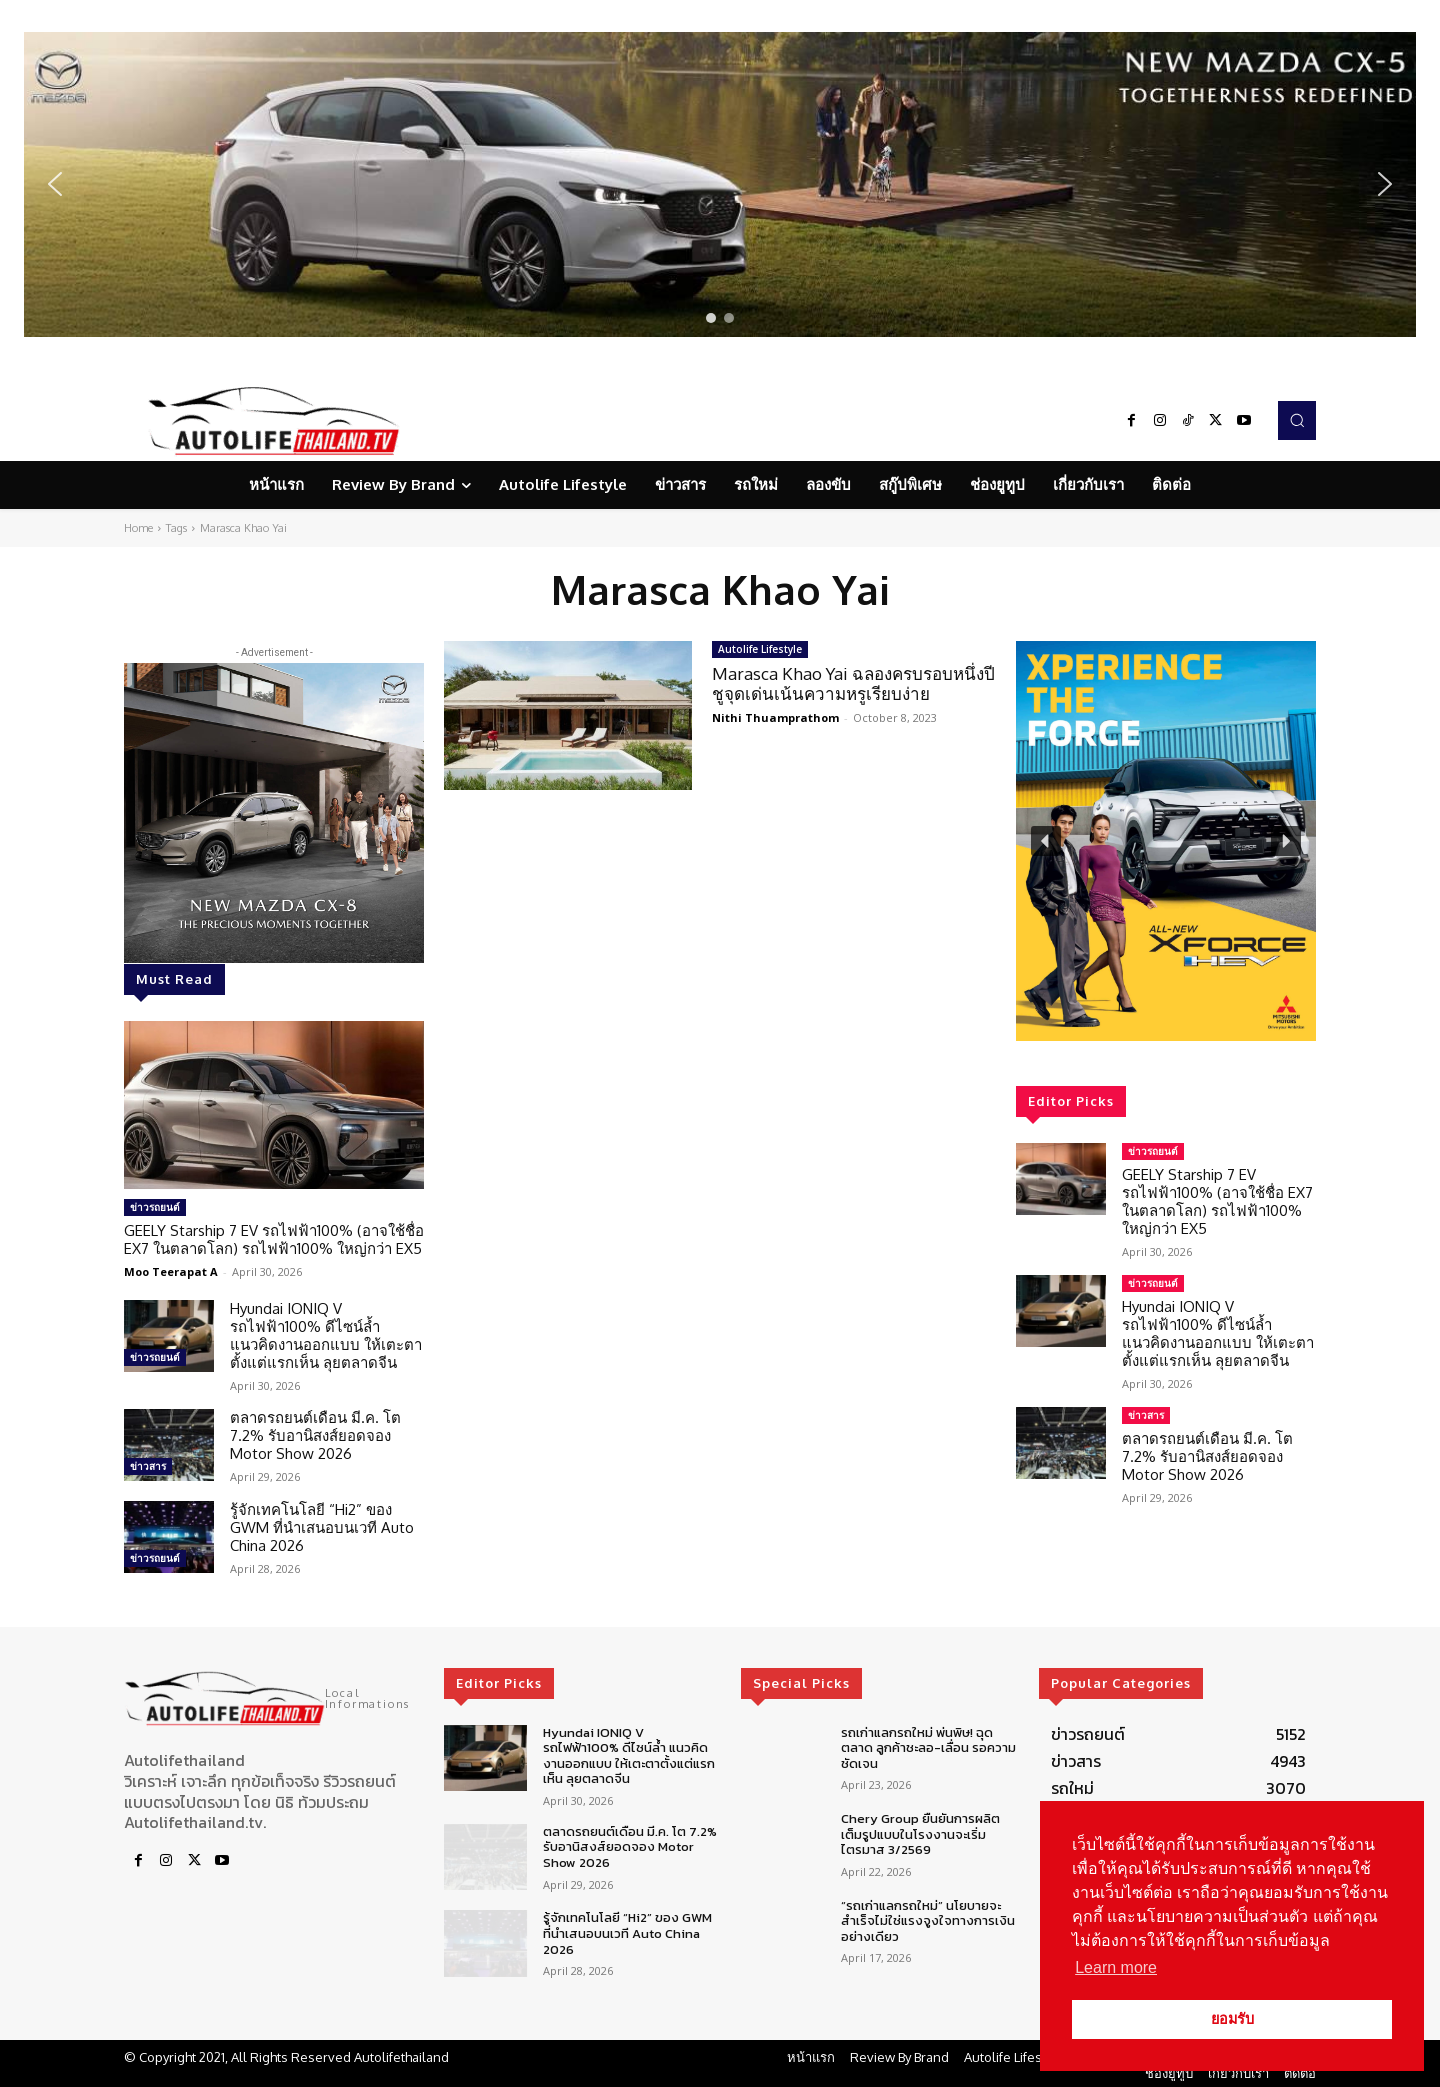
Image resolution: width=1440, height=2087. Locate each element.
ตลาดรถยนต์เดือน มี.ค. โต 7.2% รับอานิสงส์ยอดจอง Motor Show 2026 (315, 1435)
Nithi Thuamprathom (775, 717)
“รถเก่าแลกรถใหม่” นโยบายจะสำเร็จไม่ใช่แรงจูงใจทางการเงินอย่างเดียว (928, 1921)
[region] (720, 184)
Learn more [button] (1116, 1967)
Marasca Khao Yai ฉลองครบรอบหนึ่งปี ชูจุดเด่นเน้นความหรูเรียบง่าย (853, 683)
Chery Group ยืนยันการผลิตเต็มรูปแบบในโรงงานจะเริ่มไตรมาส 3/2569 (920, 1834)
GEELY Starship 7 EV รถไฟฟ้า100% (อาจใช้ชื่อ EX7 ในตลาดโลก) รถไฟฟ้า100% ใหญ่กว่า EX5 (274, 1239)
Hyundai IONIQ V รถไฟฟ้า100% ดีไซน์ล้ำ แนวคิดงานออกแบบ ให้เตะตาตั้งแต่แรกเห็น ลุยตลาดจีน (326, 1335)
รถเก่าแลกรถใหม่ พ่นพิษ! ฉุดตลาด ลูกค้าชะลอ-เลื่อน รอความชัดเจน (928, 1748)
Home (138, 528)
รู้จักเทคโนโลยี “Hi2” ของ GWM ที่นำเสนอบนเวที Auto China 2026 (322, 1527)
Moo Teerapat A (171, 1271)
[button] (720, 184)
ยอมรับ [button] (1232, 2019)
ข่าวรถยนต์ (155, 1207)
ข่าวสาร (148, 1466)
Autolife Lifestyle (760, 649)
